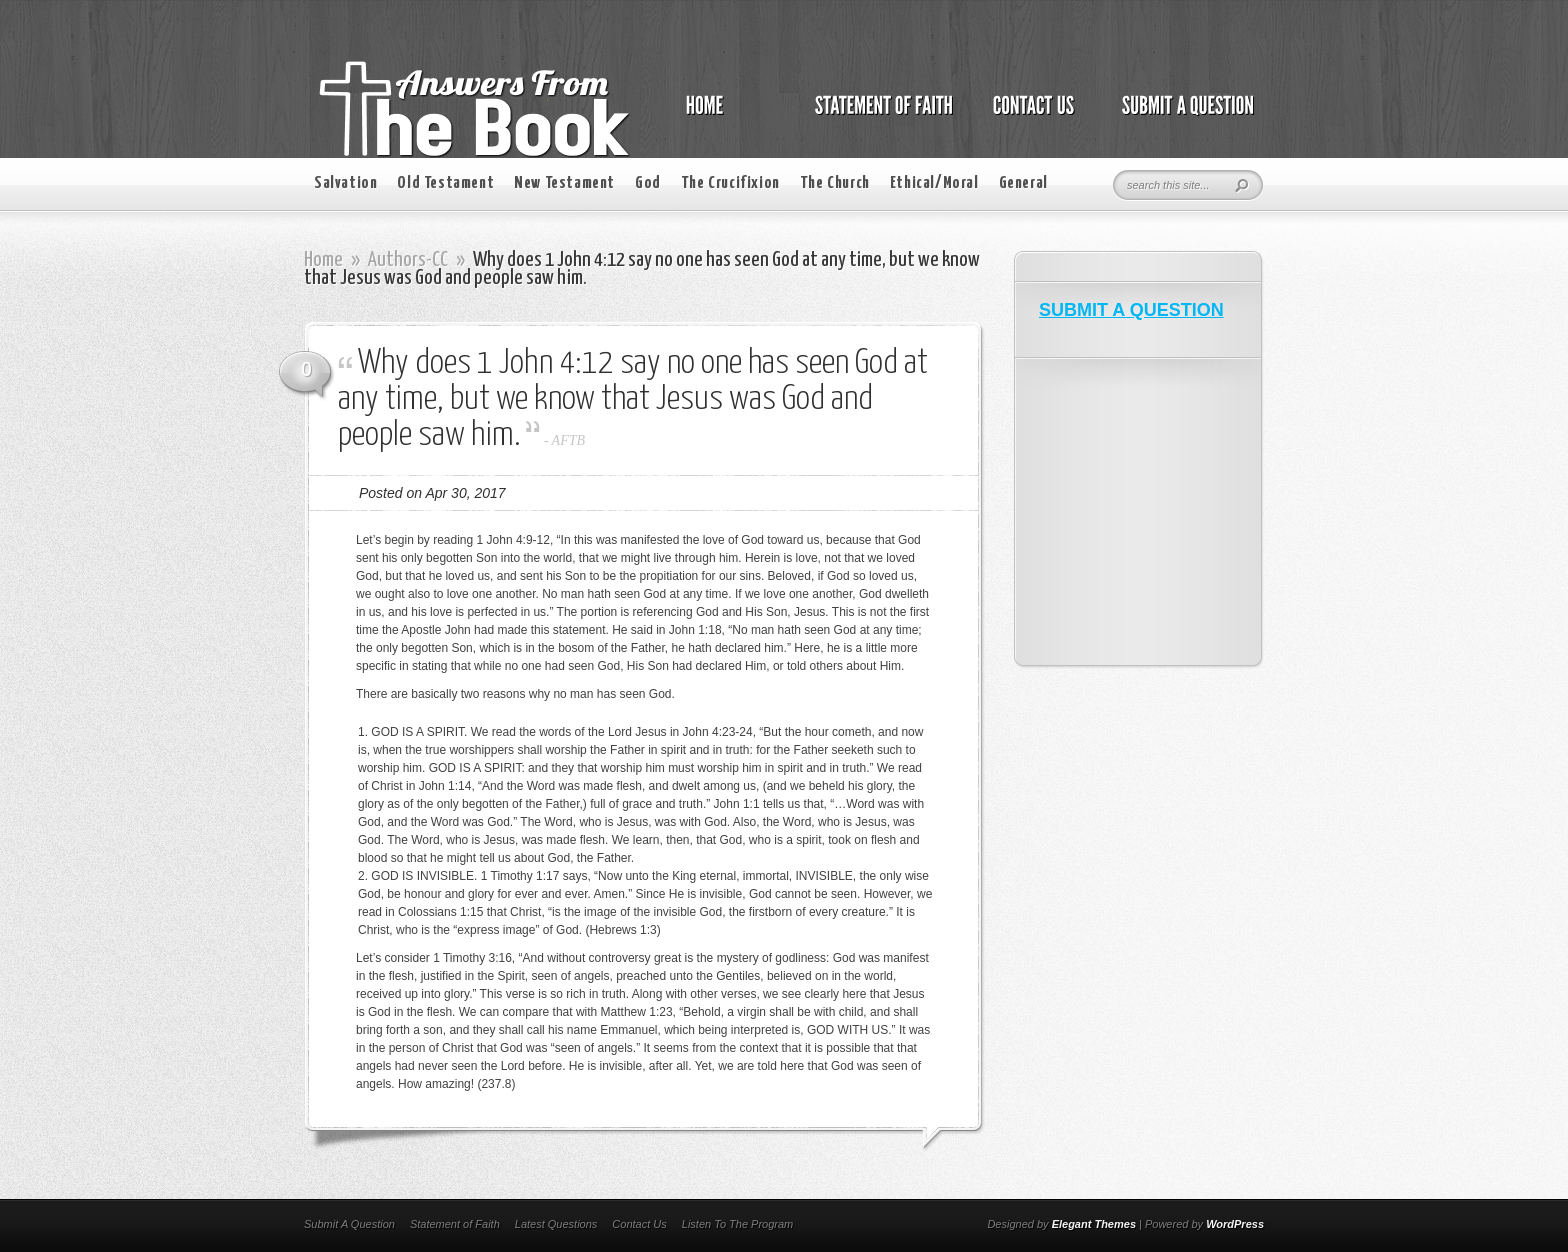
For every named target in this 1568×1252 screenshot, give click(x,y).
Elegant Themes (1094, 1224)
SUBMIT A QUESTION (1131, 310)
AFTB (568, 440)
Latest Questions (556, 1224)
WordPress (1235, 1224)
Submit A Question (349, 1224)
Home (323, 260)
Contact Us (639, 1224)
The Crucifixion (730, 183)
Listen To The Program (737, 1224)
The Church (835, 183)
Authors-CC (408, 260)
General (1023, 183)
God (648, 183)
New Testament (564, 183)
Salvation (345, 183)
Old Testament (445, 183)
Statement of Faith (455, 1224)
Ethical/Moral (934, 183)
